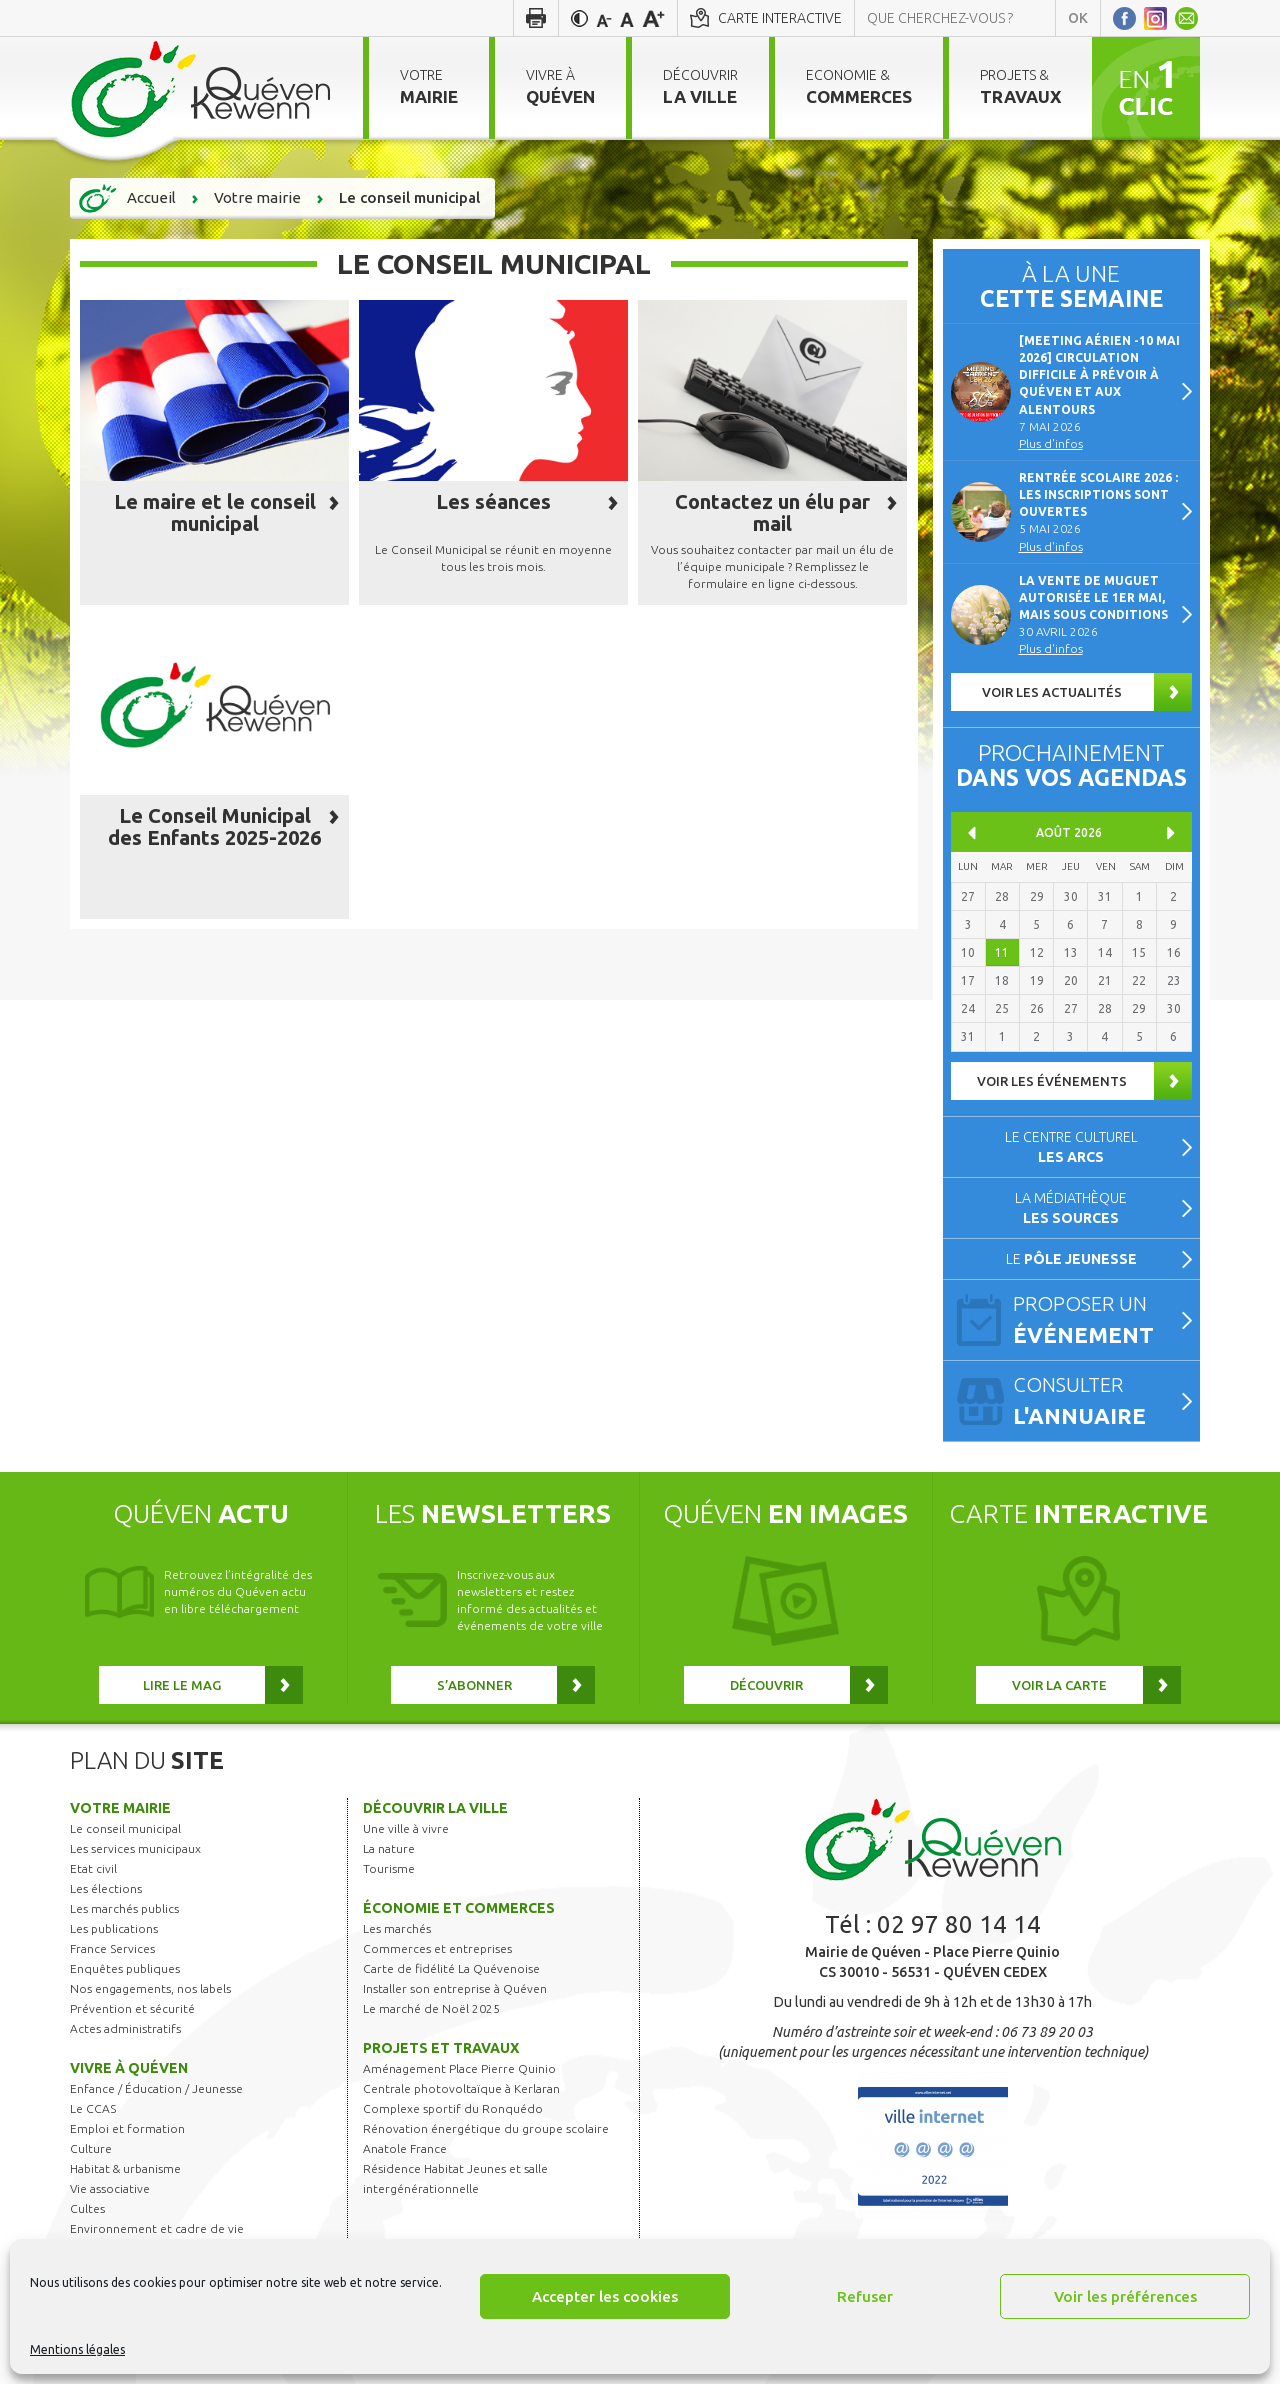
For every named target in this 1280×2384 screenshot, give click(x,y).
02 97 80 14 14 (959, 1924)
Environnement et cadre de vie (157, 2228)
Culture (91, 2148)
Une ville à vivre (406, 1828)
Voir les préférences (1125, 2296)
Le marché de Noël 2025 (431, 2008)
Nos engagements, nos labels (150, 1988)
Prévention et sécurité (132, 2008)
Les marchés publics (124, 1908)
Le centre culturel (1071, 1147)
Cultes (87, 2208)
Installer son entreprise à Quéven (455, 1988)
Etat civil (93, 1868)
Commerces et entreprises (437, 1948)
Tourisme (389, 1868)
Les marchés (397, 1928)
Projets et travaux (441, 2048)
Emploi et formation (127, 2128)
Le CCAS (93, 2108)
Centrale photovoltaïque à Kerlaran (461, 2088)
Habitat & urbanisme (125, 2168)
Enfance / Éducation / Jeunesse (156, 2088)
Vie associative (110, 2188)
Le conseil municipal (125, 1828)
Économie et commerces (459, 1908)
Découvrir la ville (435, 1808)
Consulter (1098, 1402)
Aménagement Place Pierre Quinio (459, 2068)
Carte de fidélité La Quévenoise (451, 1968)
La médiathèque (1071, 1208)
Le (1071, 1259)
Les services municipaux (135, 1848)
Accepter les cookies (605, 2296)
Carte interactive (780, 18)
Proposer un (1098, 1321)
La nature (389, 1848)
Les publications (114, 1928)
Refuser (865, 2296)
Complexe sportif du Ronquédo (453, 2108)
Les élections (106, 1888)
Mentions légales (77, 2349)
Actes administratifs (125, 2028)
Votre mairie (120, 1808)
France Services (112, 1948)
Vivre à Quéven (129, 2068)
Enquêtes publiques (125, 1968)
